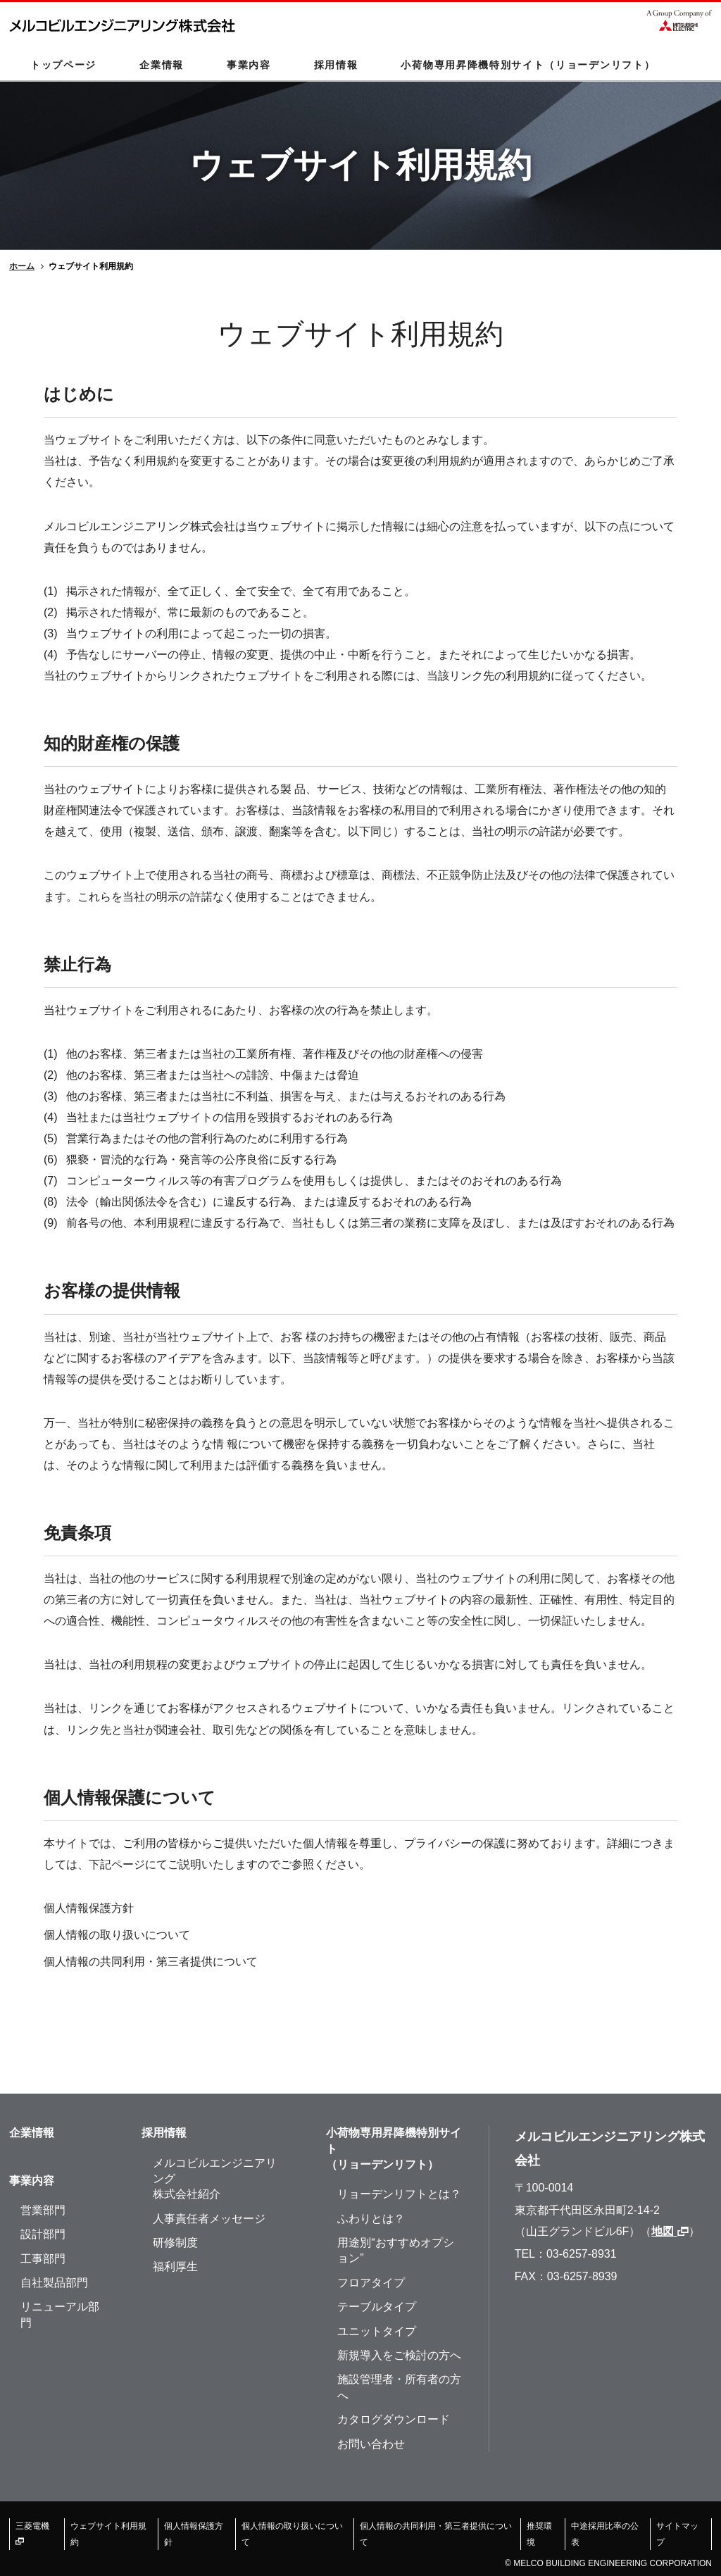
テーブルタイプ (376, 2307)
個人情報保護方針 (89, 1908)
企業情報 (161, 64)
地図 (669, 2231)
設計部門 (42, 2234)
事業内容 (249, 64)
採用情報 (336, 64)
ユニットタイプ (376, 2331)
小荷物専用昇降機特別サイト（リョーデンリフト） (528, 64)
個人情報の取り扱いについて (117, 1935)
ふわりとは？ (371, 2219)
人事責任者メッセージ (209, 2219)
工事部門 (42, 2259)
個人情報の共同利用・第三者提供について (151, 1962)
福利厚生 (175, 2266)
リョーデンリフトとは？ (399, 2194)
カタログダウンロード (393, 2419)
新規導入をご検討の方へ (399, 2355)
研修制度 (175, 2243)
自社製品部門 (54, 2283)
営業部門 (42, 2210)
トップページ (63, 64)
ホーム (22, 266)
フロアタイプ (371, 2283)
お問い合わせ (371, 2444)
